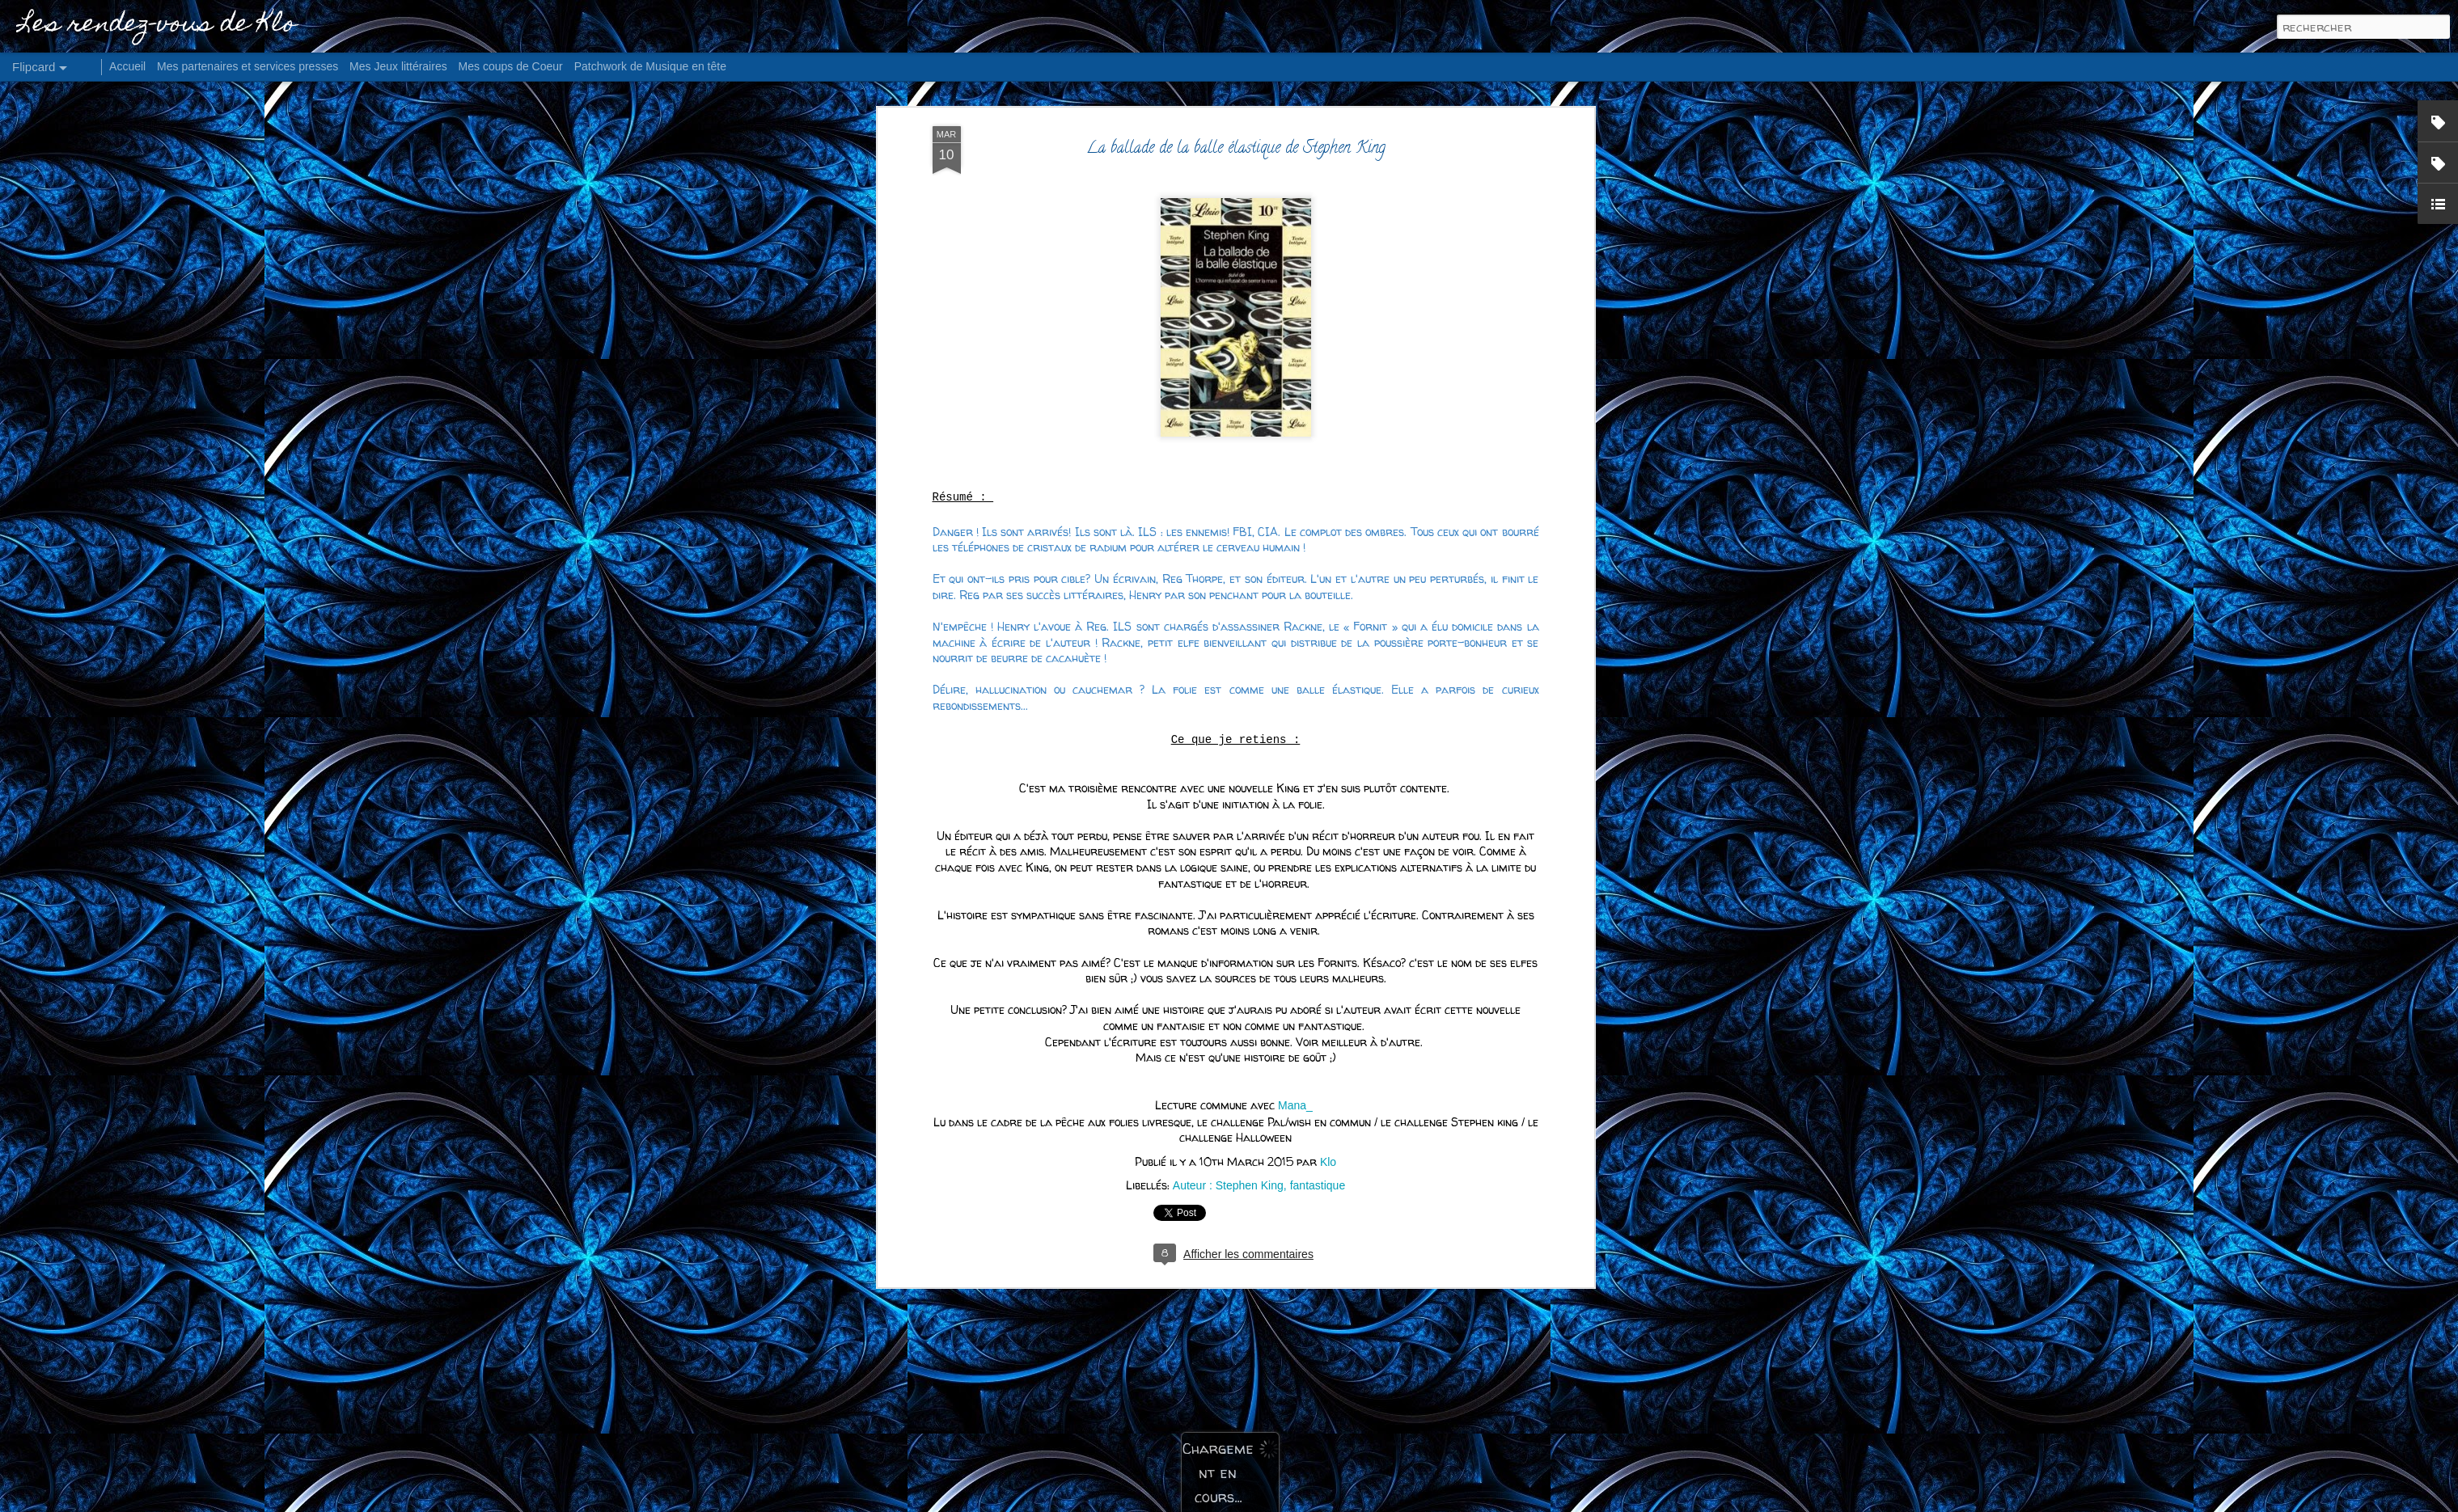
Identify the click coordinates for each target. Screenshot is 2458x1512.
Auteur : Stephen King (1228, 671)
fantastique (1318, 671)
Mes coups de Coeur (511, 66)
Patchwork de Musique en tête (650, 66)
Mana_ (1295, 591)
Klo (1328, 647)
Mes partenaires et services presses (247, 66)
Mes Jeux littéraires (398, 66)
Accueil (127, 66)
